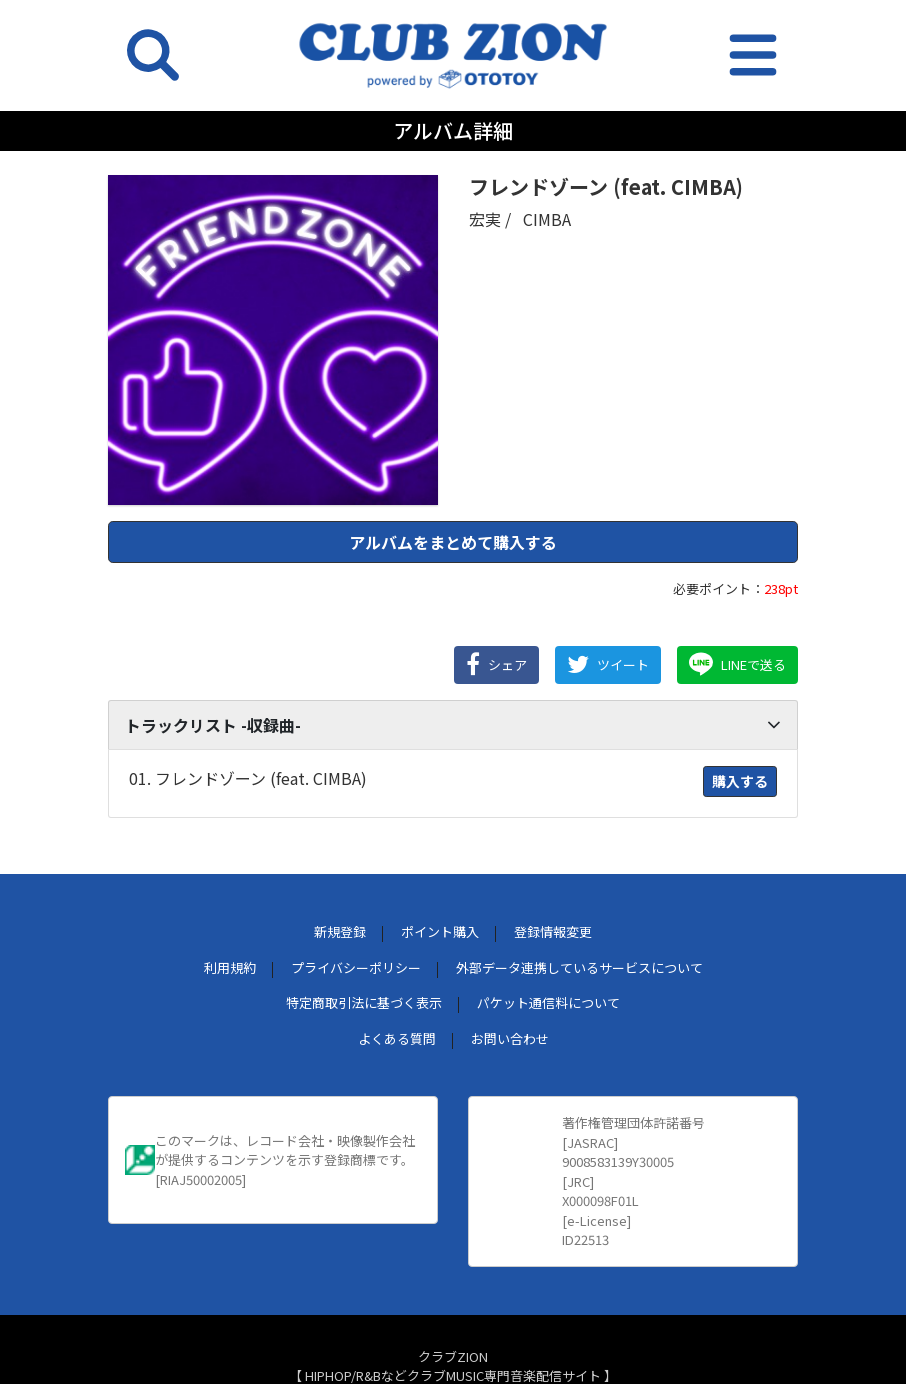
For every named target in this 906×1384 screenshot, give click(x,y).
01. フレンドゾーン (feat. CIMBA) (248, 778)
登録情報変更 (553, 931)
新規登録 (340, 931)
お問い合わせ (510, 1038)
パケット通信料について (548, 1002)
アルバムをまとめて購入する (453, 542)
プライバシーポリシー (356, 967)
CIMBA (547, 219)
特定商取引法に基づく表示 (364, 1002)
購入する (740, 781)
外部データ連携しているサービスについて (579, 967)
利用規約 (230, 967)
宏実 (485, 219)
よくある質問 (397, 1038)
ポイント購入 (440, 931)
